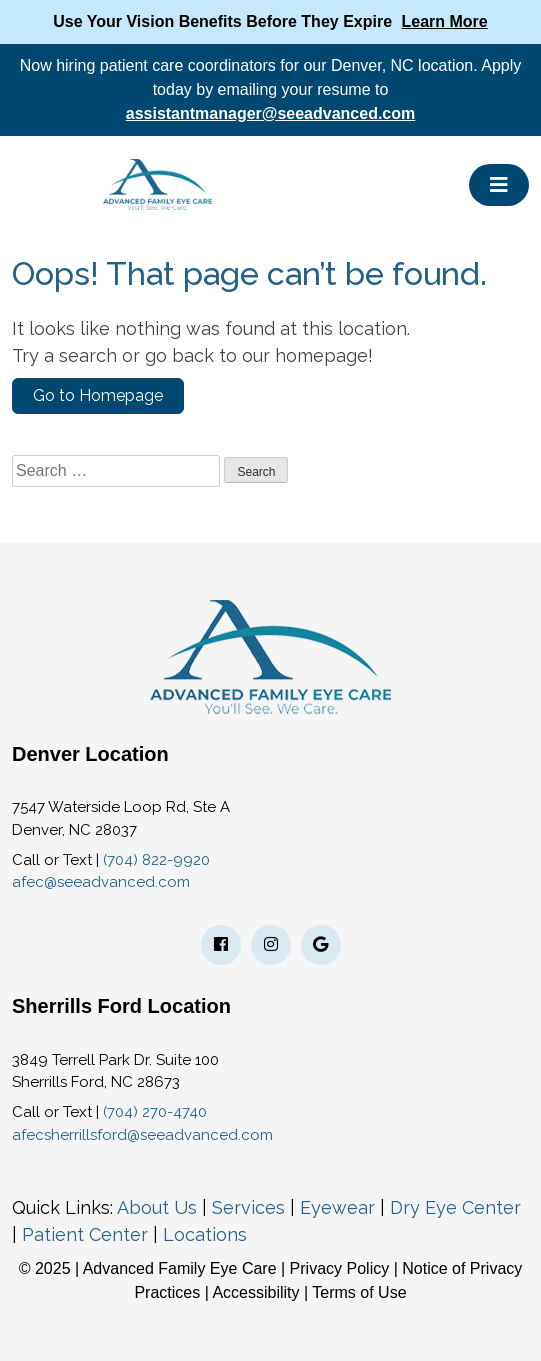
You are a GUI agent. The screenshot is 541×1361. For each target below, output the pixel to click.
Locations (205, 1234)
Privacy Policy (342, 1268)
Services (248, 1207)
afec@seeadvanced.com (101, 882)
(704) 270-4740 (155, 1112)
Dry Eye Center (455, 1207)
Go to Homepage (98, 395)
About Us (157, 1207)
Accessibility (255, 1292)
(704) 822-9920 (156, 860)
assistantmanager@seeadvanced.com (271, 113)
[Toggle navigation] (499, 185)
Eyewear (337, 1207)
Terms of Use (359, 1292)
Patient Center (85, 1234)
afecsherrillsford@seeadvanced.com (142, 1135)
